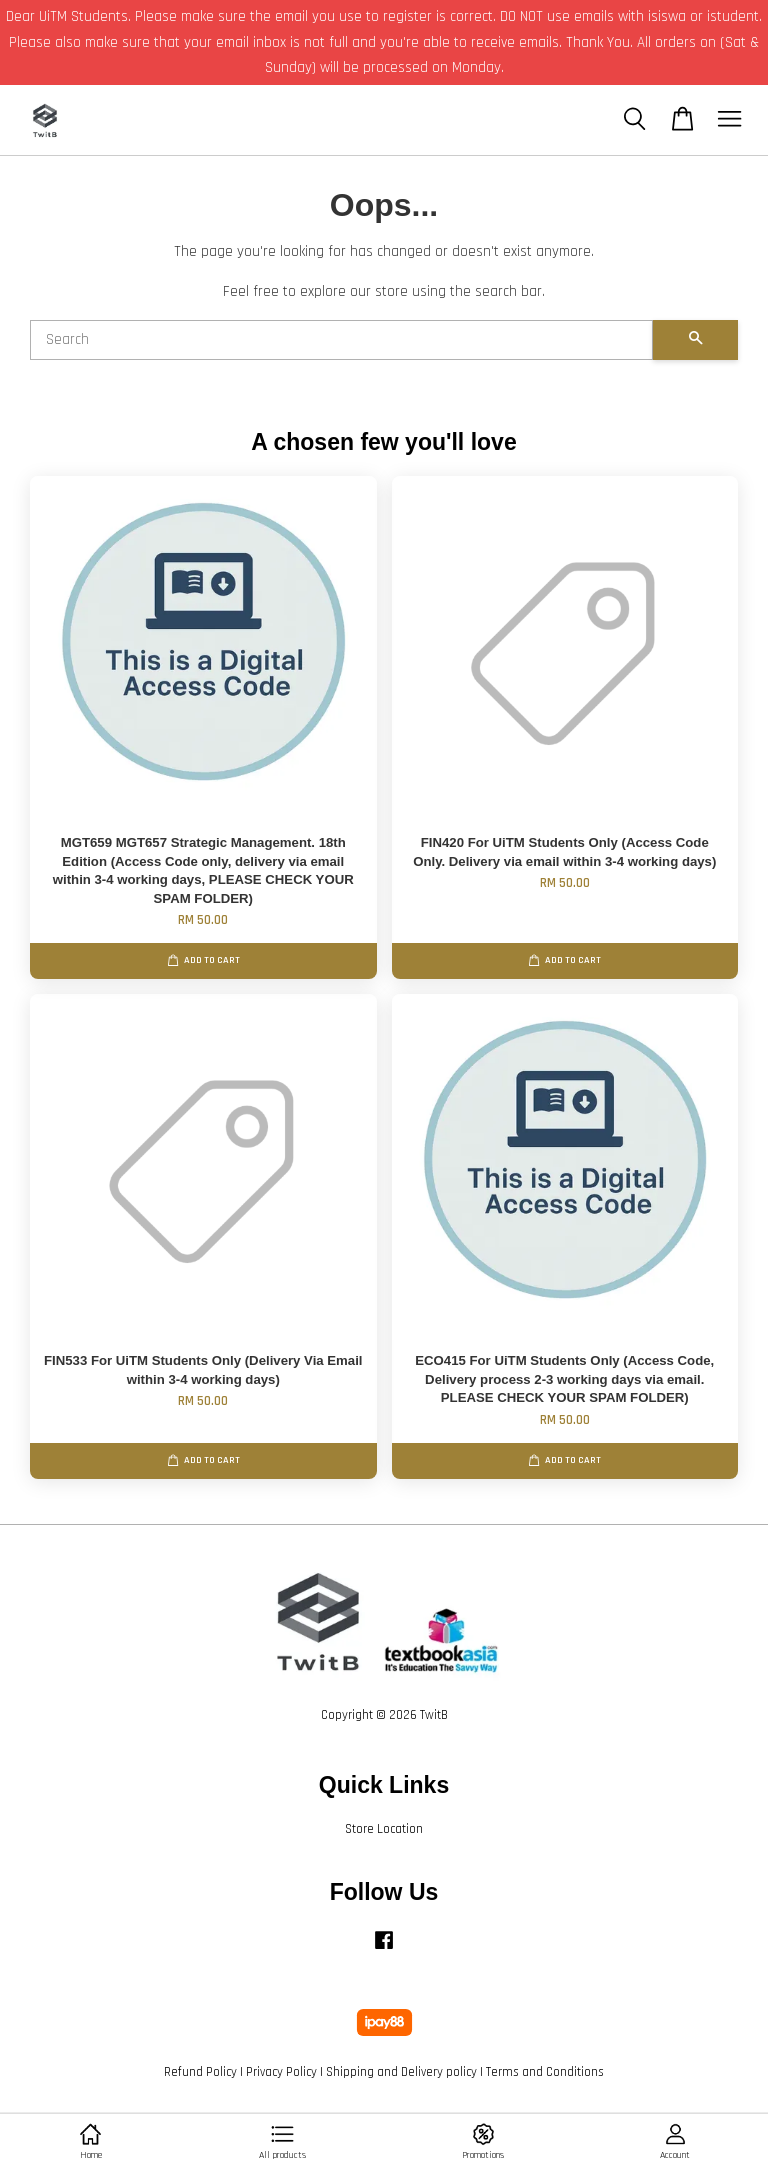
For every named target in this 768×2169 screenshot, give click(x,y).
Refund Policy (200, 2072)
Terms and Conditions (545, 2072)
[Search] (341, 340)
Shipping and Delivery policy (401, 2072)
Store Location (384, 1829)
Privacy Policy (281, 2072)
